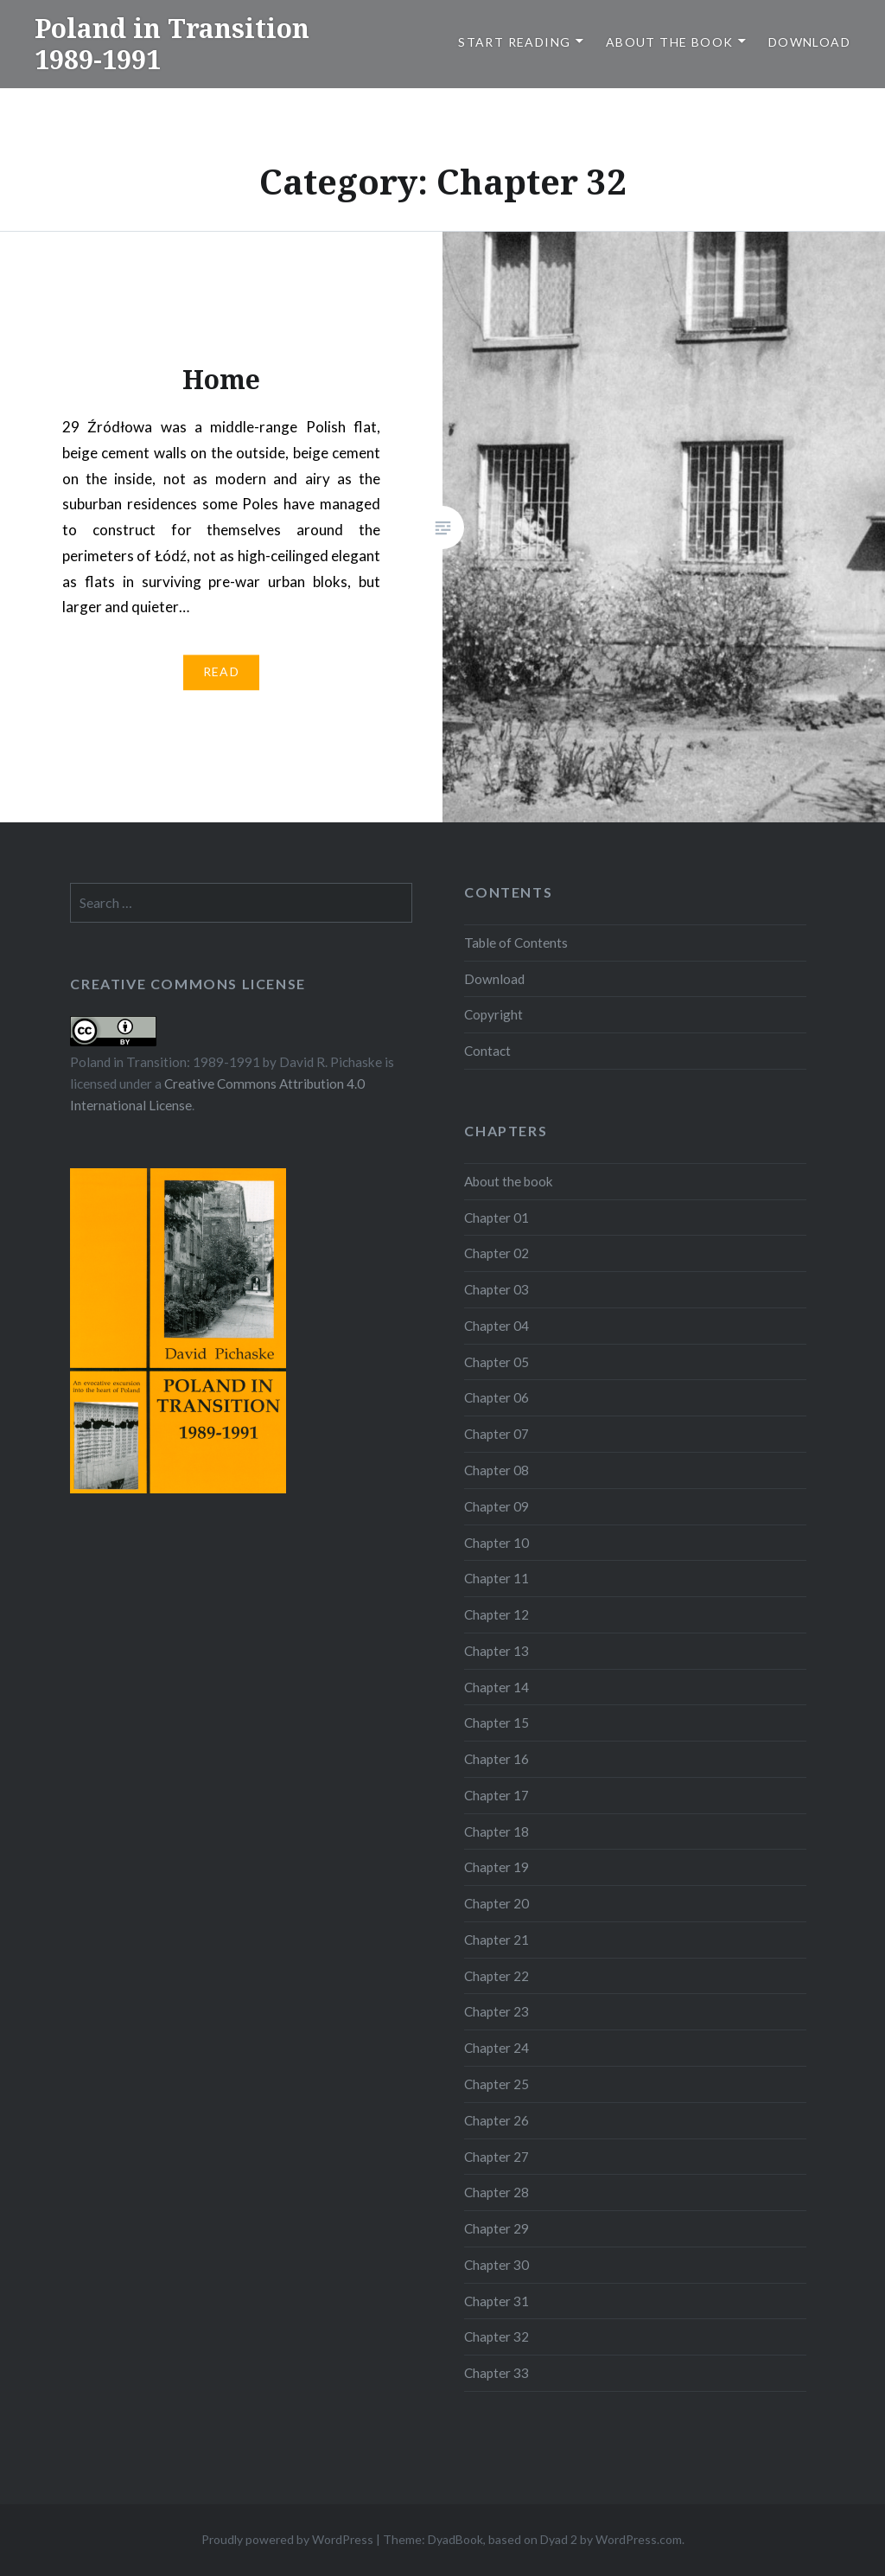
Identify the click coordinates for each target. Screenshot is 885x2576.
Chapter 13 (496, 1651)
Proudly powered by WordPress (287, 2539)
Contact (487, 1050)
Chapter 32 (496, 2336)
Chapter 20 (496, 1903)
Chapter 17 (496, 1795)
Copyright (493, 1014)
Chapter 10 (496, 1542)
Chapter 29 (496, 2228)
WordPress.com (638, 2539)
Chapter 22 (496, 1976)
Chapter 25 (496, 2084)
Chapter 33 (496, 2373)
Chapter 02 (496, 1253)
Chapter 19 (496, 1867)
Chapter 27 (496, 2156)
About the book (670, 42)
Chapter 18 (496, 1831)
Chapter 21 (496, 1939)
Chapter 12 (496, 1614)
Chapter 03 (496, 1289)
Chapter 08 (496, 1470)
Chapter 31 (496, 2301)
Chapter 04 (496, 1325)
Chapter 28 (496, 2192)
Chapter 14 (496, 1687)
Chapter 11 (496, 1578)
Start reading (514, 42)
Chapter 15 (496, 1722)
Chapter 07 (496, 1433)
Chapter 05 (496, 1362)
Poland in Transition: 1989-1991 (165, 1062)
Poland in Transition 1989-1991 (172, 43)
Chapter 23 (496, 2011)
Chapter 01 (496, 1217)
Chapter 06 (496, 1397)
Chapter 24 (496, 2047)
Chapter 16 (496, 1759)
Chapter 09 (496, 1506)
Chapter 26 (496, 2120)
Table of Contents (516, 942)
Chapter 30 (496, 2264)
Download (809, 42)
